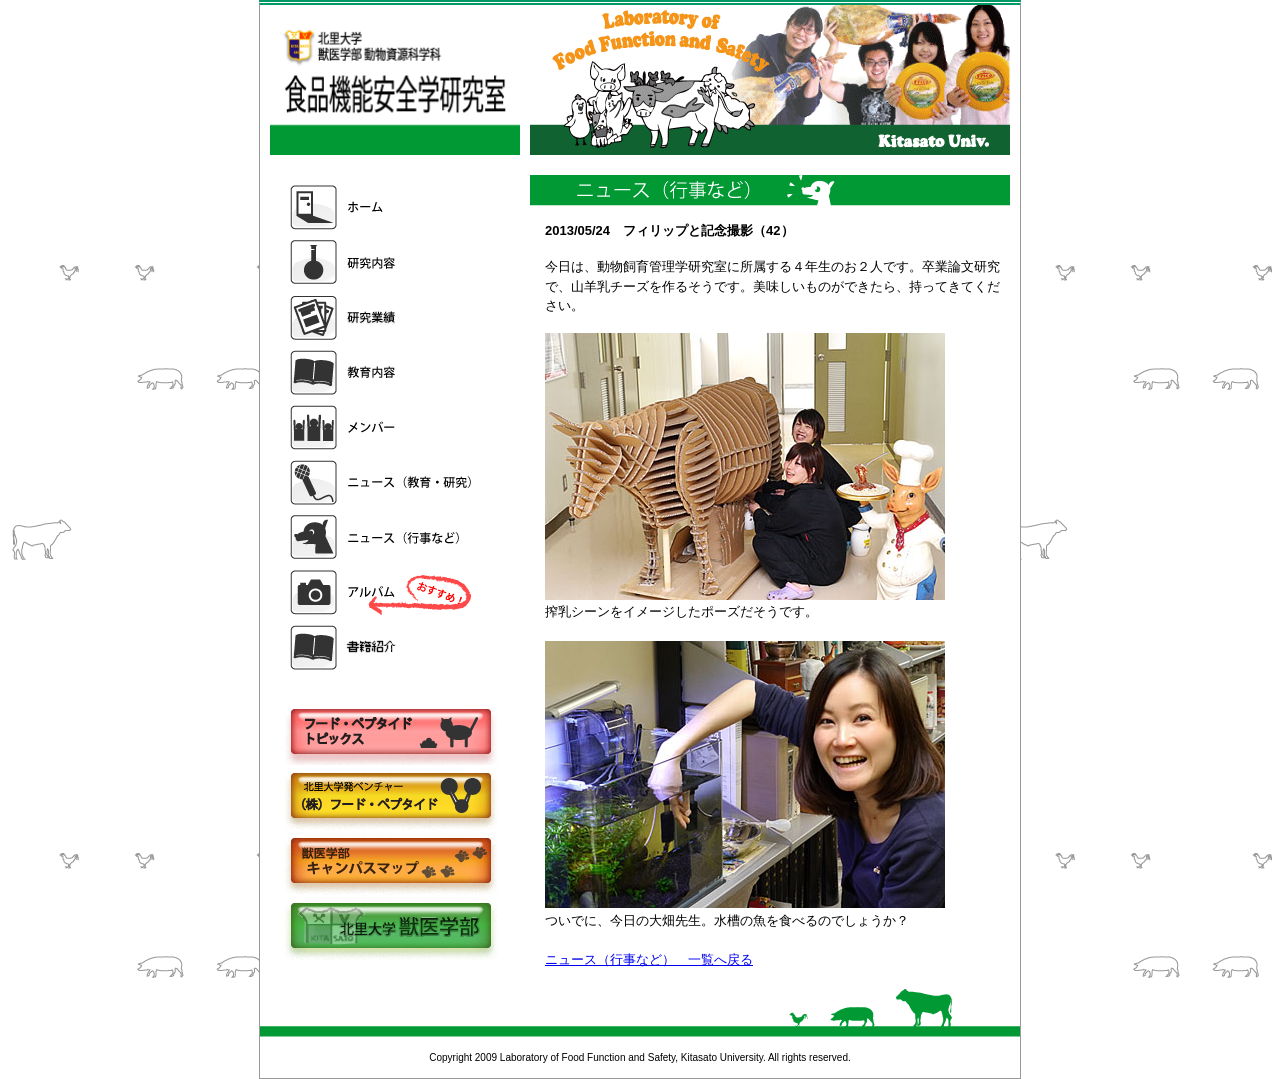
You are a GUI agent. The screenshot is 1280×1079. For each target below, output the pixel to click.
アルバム (383, 592)
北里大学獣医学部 (390, 927)
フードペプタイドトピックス (390, 732)
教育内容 (383, 372)
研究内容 (383, 262)
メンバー (383, 427)
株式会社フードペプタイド (390, 797)
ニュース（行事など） (383, 537)
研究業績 (383, 317)
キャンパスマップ (390, 862)
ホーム (383, 207)
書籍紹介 (383, 647)
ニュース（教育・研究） (383, 482)
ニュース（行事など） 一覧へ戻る (649, 959)
